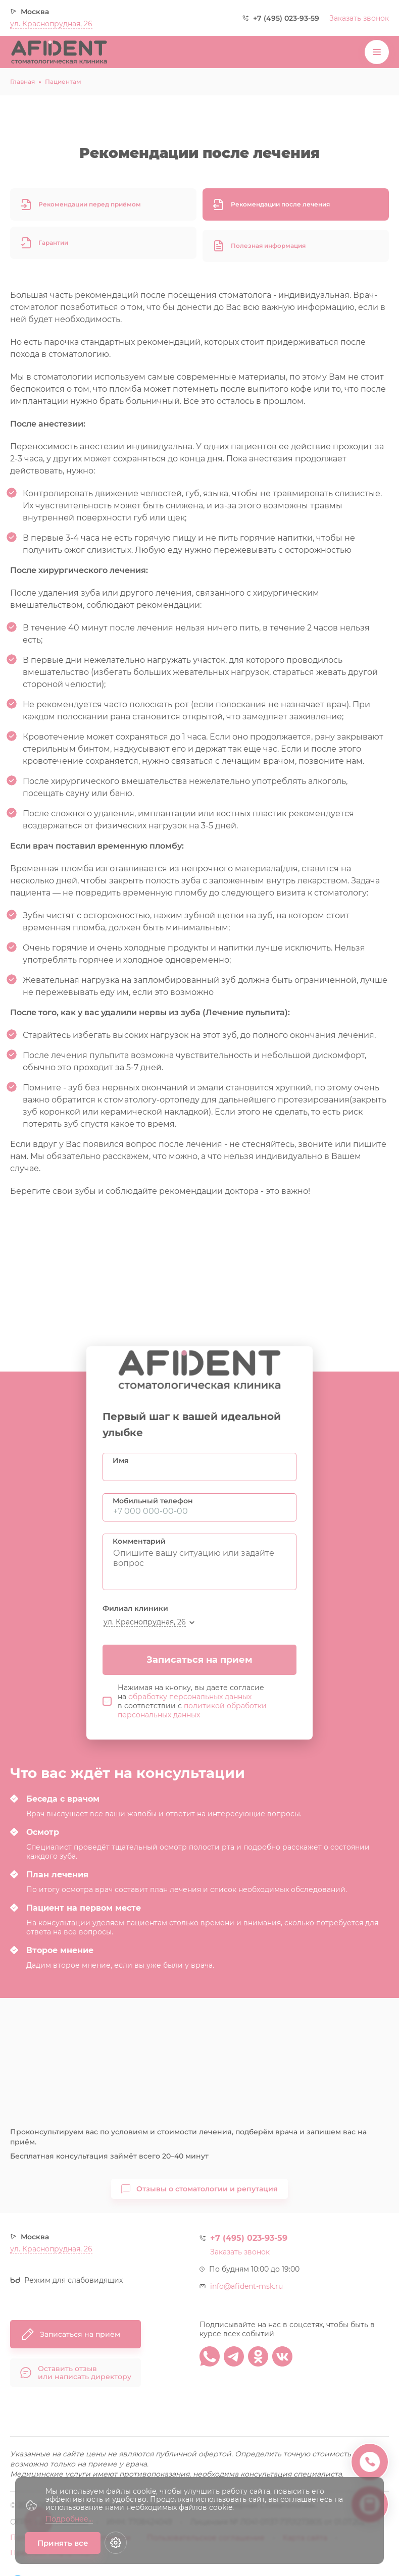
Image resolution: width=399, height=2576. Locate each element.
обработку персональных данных (190, 1696)
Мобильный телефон (153, 1501)
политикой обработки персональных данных (192, 1710)
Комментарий (139, 1541)
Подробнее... (69, 2519)
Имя (121, 1460)
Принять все (62, 2543)
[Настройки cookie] (116, 2543)
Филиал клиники (135, 1608)
